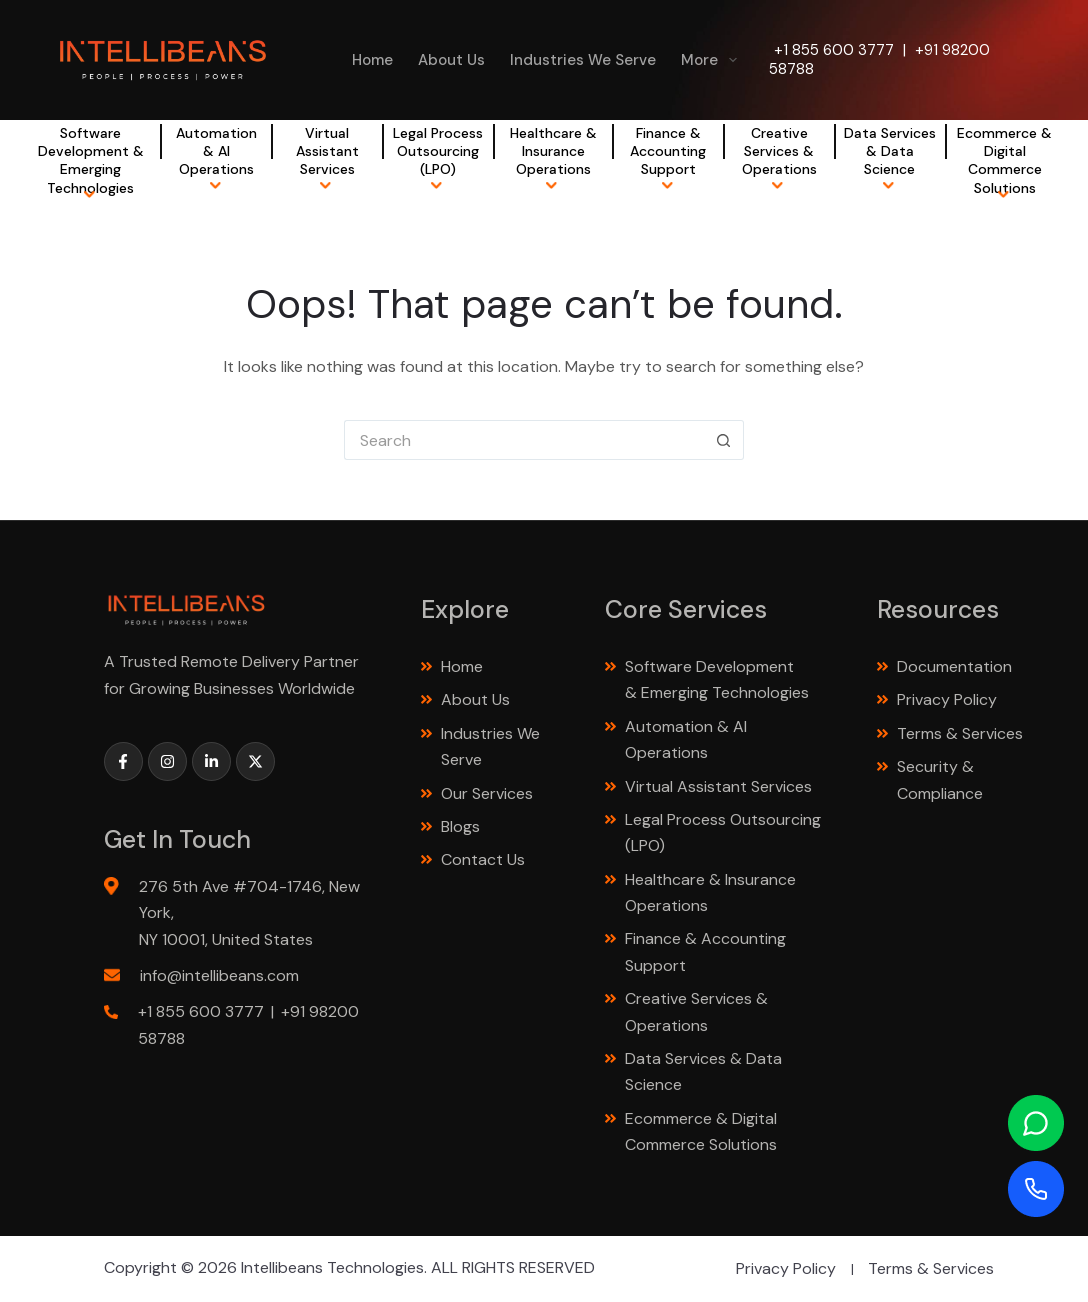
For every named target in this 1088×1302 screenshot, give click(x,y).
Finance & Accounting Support (668, 151)
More (713, 60)
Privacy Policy (947, 699)
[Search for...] (524, 440)
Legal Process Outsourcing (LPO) (438, 151)
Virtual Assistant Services (327, 151)
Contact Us (483, 859)
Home (372, 60)
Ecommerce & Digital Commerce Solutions (1004, 160)
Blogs (460, 826)
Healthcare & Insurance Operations (553, 151)
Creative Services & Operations (779, 151)
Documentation (954, 666)
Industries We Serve (583, 60)
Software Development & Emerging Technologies (91, 160)
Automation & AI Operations (216, 151)
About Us (451, 60)
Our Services (487, 793)
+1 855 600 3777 (834, 50)
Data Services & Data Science (890, 151)
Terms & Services (960, 733)
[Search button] (724, 440)
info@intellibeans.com (219, 975)
